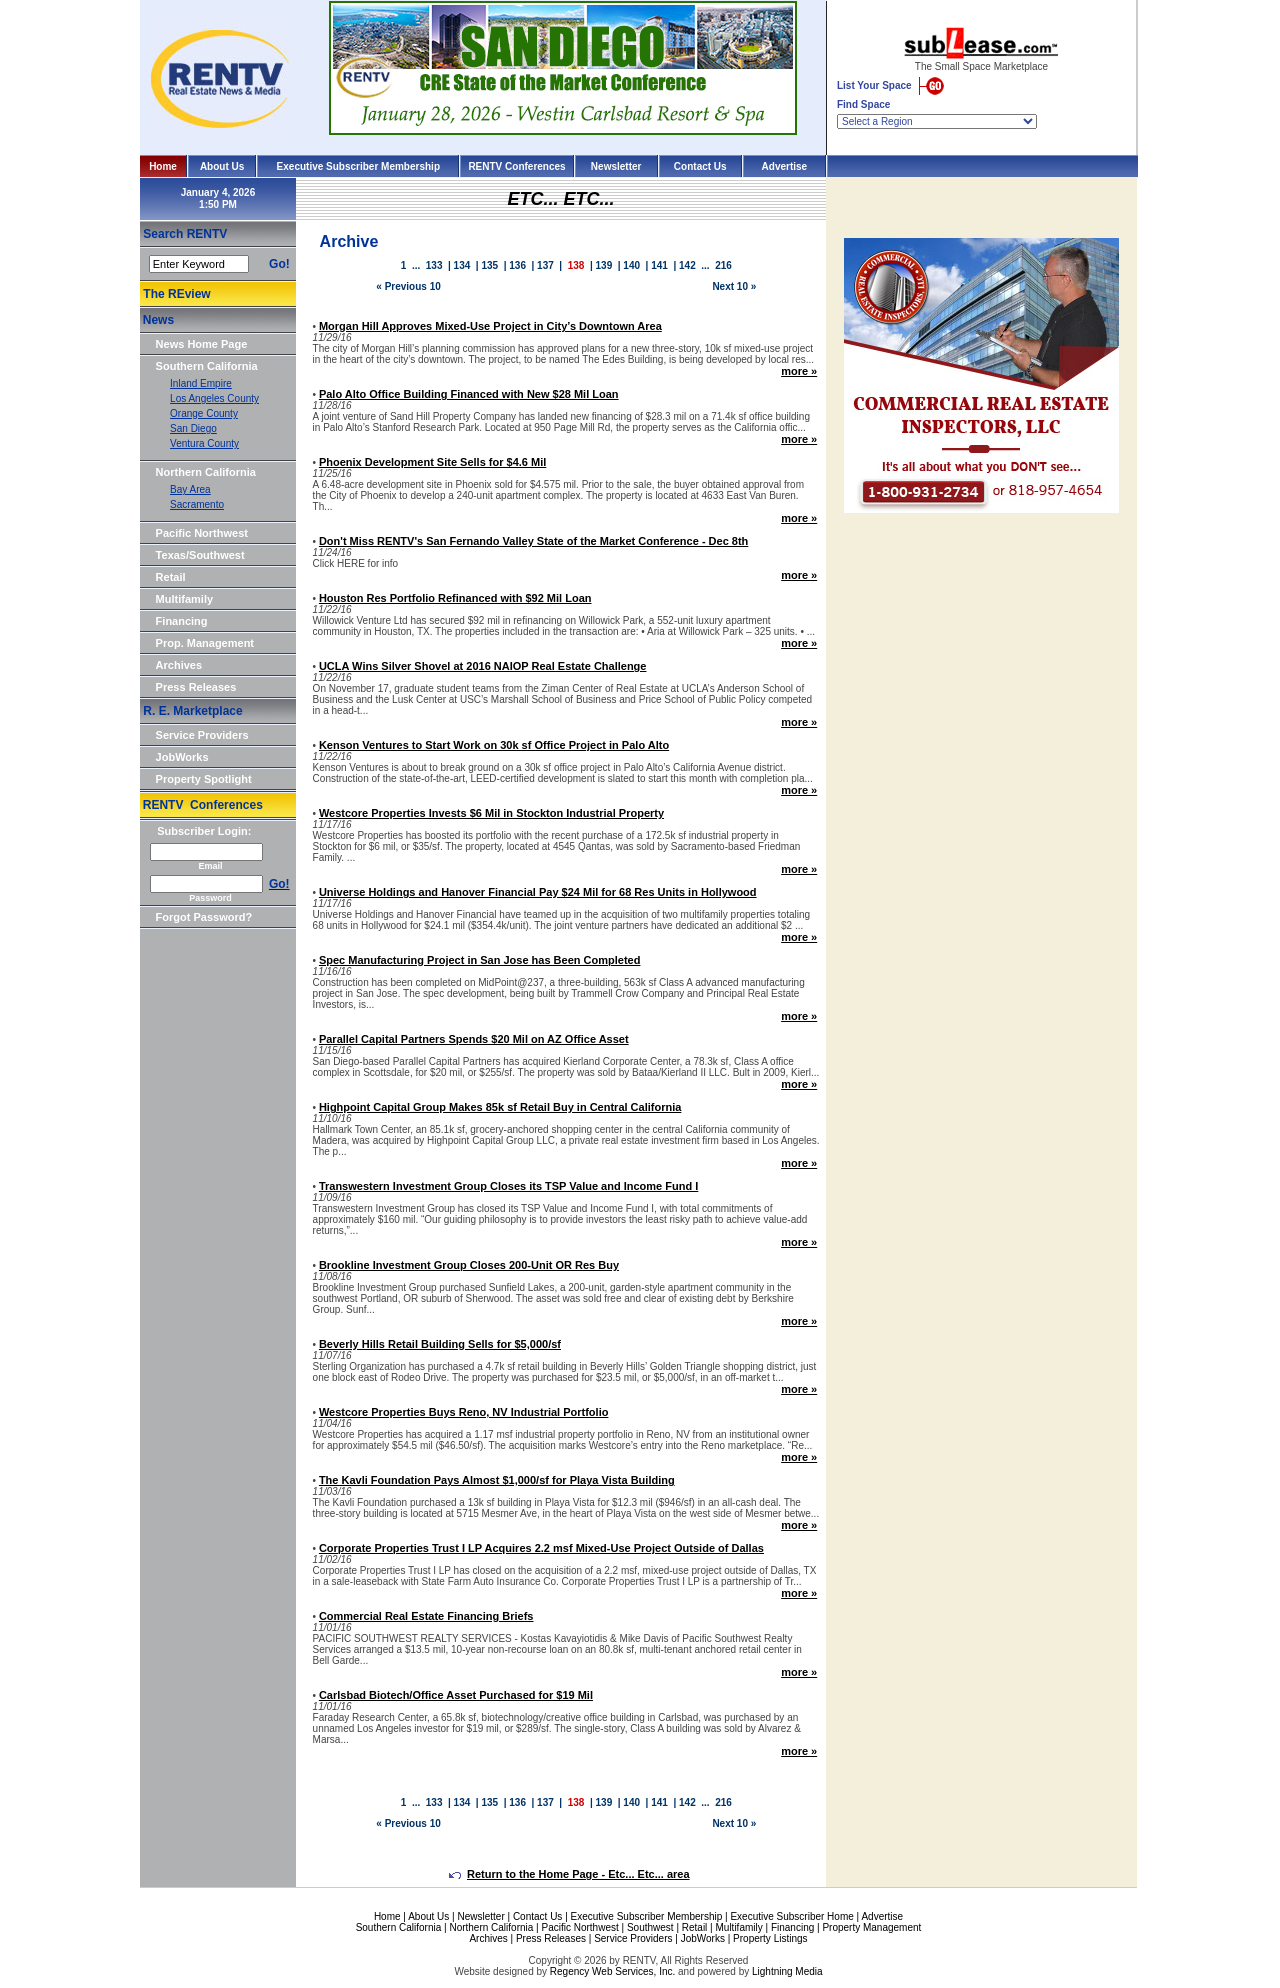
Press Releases (196, 687)
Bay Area (190, 489)
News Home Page (202, 344)
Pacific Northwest (202, 533)
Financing (182, 621)
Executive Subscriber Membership (358, 166)
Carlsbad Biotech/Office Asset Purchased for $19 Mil (456, 1695)
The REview (176, 294)
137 (545, 265)
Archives (179, 665)
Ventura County (204, 443)
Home (163, 166)
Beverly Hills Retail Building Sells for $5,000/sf (440, 1344)
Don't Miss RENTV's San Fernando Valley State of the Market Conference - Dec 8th (533, 541)
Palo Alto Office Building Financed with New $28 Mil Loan (469, 394)
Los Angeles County (214, 398)
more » (799, 371)
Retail (171, 577)
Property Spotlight (204, 779)
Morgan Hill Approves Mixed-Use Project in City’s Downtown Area (490, 326)
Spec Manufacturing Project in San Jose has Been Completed (480, 960)
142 (687, 265)
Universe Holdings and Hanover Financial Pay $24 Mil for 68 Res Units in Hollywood (538, 892)
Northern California (206, 472)
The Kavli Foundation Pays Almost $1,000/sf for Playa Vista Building (497, 1480)
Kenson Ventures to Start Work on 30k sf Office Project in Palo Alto (494, 745)
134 (462, 265)
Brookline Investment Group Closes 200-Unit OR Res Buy (469, 1265)
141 (659, 265)
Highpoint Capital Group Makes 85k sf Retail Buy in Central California (500, 1107)
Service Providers (202, 735)
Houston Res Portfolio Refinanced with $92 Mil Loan (455, 598)
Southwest (650, 1927)
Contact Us (700, 166)
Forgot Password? (204, 917)
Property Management (871, 1927)
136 (517, 265)
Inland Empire (201, 383)
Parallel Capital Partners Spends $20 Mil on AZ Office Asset (474, 1039)
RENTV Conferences (516, 166)
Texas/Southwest (200, 555)
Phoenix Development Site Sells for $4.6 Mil (432, 462)
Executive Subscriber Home (791, 1916)
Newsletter (616, 166)
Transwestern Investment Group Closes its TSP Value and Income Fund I (508, 1186)
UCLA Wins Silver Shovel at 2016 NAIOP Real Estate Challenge (483, 666)
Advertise (785, 166)
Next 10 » (734, 286)
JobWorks (182, 757)
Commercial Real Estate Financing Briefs (426, 1616)
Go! (279, 264)
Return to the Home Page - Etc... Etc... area (569, 1874)
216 (723, 265)
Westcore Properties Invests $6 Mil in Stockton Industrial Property (491, 813)
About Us (222, 166)
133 (434, 265)
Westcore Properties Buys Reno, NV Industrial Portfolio (464, 1412)
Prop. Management (205, 643)
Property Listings (770, 1938)
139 (604, 265)
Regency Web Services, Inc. (612, 1971)
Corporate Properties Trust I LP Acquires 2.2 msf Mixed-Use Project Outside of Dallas (541, 1548)
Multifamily (184, 599)
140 (631, 265)
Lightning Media (787, 1971)
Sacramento (197, 504)
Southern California (207, 366)
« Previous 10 (408, 286)
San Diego (193, 428)
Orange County (204, 413)
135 (489, 265)
